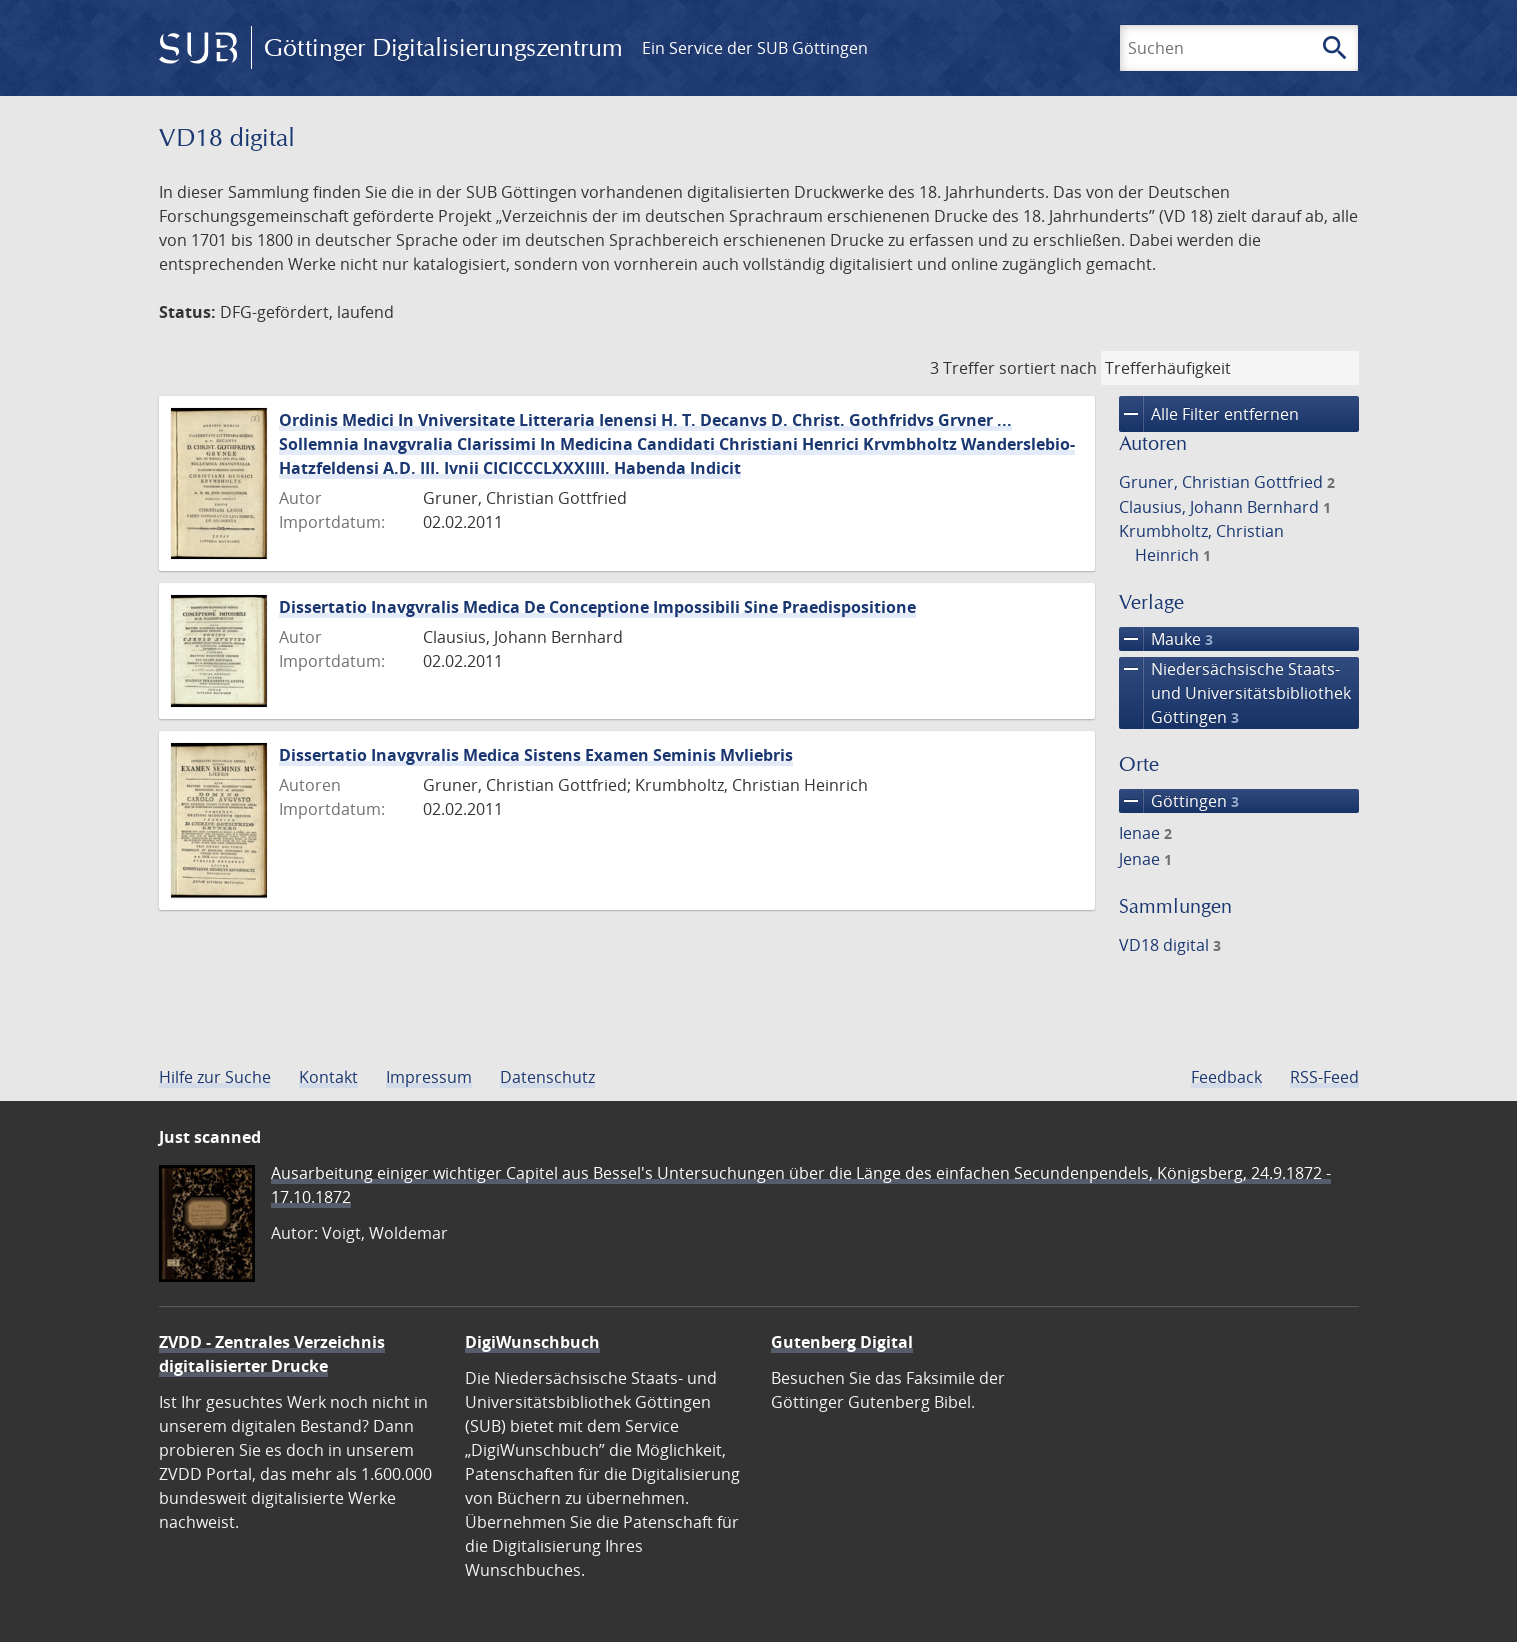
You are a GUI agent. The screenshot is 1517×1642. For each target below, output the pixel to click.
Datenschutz (547, 1077)
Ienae (1145, 833)
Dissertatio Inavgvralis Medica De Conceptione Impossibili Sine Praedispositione (597, 607)
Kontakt (328, 1077)
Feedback (1226, 1077)
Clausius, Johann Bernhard (1225, 507)
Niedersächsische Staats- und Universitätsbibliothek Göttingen (1235, 693)
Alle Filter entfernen (1209, 414)
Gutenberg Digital (842, 1342)
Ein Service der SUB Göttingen (755, 48)
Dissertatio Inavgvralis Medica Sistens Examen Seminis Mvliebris (536, 755)
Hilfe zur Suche (215, 1077)
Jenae (1145, 859)
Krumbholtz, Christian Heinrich (1201, 543)
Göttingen (1179, 801)
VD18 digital (1170, 945)
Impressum (429, 1077)
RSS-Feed (1324, 1077)
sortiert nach (1048, 368)
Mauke (1166, 639)
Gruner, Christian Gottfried (1227, 482)
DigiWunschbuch (532, 1342)
